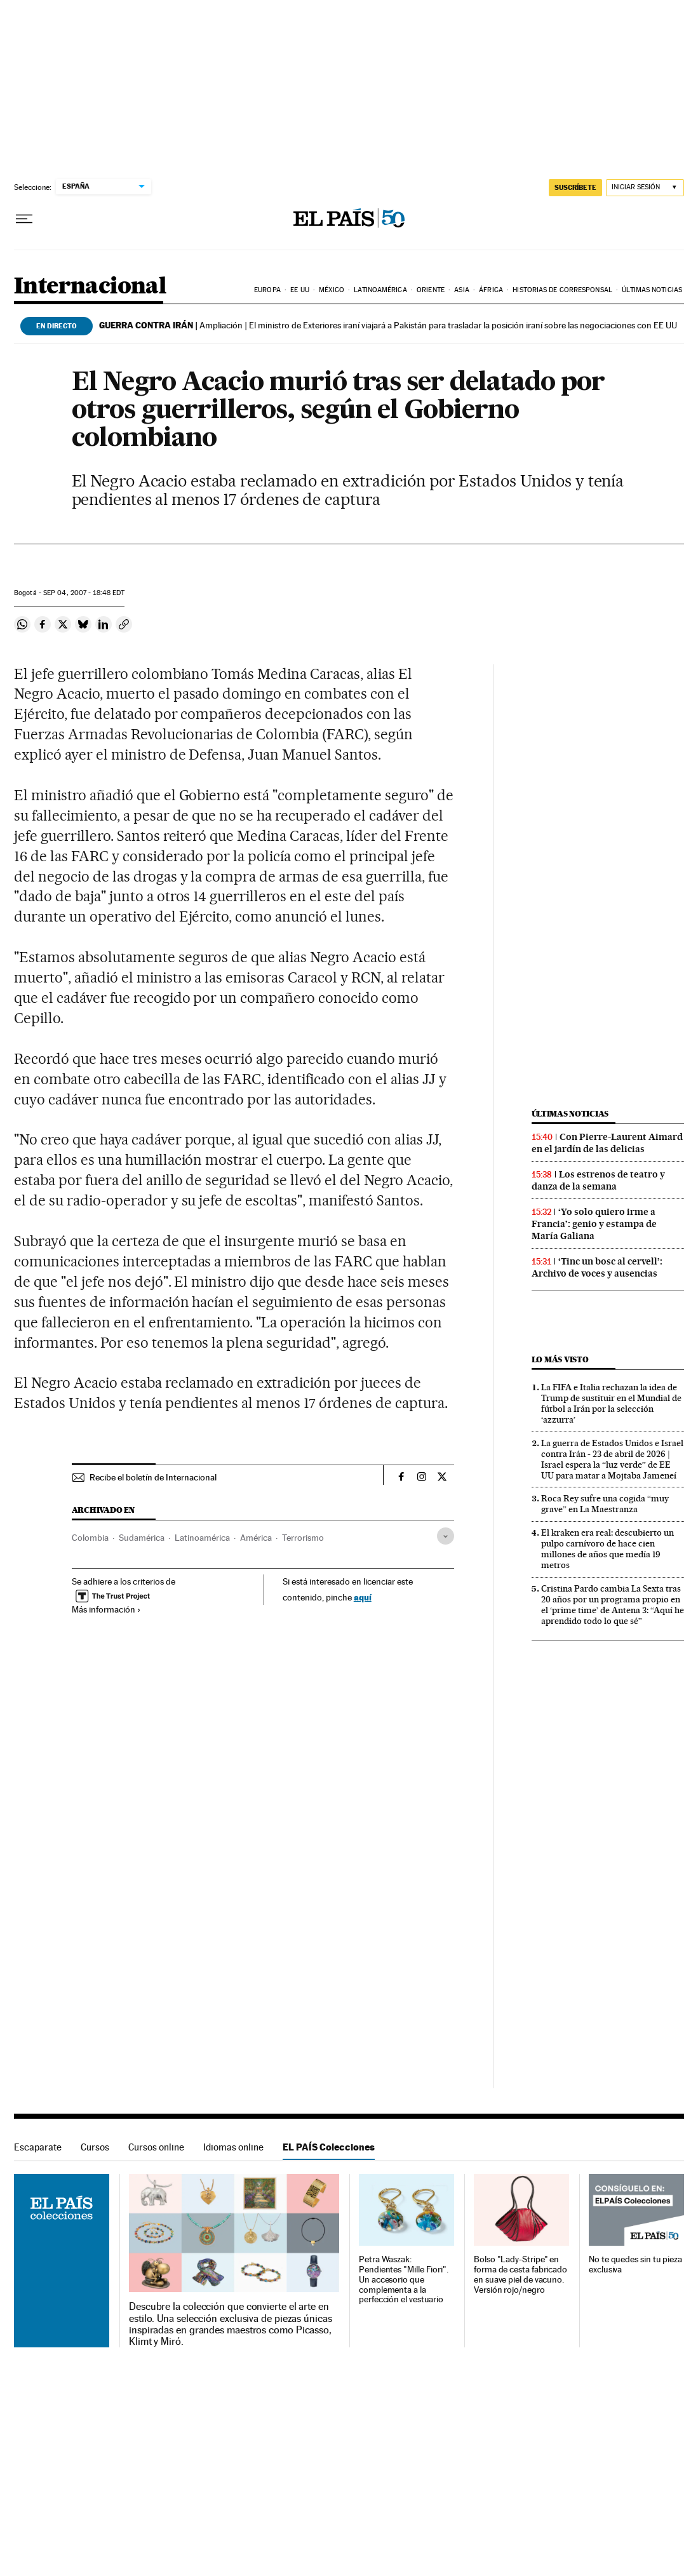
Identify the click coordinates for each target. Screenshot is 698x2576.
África (491, 290)
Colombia (90, 1538)
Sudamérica (141, 1538)
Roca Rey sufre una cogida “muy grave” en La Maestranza (605, 1503)
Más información (106, 1609)
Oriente (431, 290)
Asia (461, 290)
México (331, 290)
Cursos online (156, 2147)
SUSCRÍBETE (575, 187)
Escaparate (38, 2147)
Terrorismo (303, 1538)
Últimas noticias (652, 290)
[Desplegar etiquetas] (445, 1536)
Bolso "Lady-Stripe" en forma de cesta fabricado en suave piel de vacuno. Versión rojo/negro (520, 2275)
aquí (363, 1597)
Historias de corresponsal (562, 290)
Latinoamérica (380, 290)
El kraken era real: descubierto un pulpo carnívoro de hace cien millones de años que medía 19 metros (607, 1548)
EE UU (299, 290)
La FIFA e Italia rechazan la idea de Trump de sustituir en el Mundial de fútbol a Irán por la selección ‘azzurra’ (611, 1403)
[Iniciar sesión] (645, 187)
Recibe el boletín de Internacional (153, 1477)
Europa (267, 290)
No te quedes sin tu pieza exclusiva (635, 2264)
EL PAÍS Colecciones (329, 2147)
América (256, 1538)
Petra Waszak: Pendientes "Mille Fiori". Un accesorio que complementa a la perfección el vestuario (403, 2280)
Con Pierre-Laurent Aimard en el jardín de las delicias (607, 1143)
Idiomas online (233, 2147)
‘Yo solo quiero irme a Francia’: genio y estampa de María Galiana (594, 1224)
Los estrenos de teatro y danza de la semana (598, 1180)
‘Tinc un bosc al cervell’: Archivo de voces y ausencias (597, 1267)
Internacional (90, 286)
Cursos (95, 2147)
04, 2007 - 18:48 (83, 593)
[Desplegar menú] (24, 219)
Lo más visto (560, 1359)
